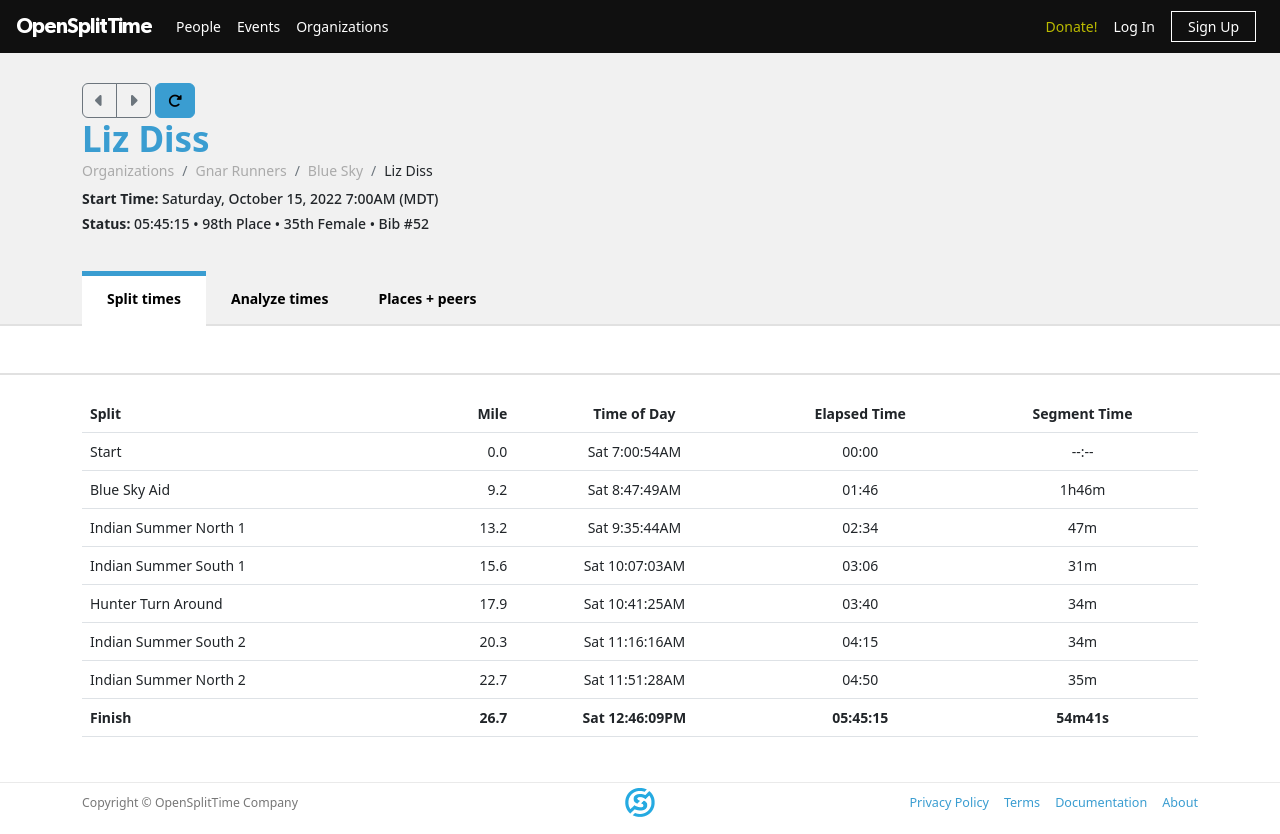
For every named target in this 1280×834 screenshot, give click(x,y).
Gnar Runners (240, 170)
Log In (1133, 26)
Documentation (1101, 802)
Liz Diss (146, 138)
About (1180, 802)
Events (258, 26)
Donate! (1072, 26)
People (198, 26)
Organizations (342, 26)
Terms (1022, 802)
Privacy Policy (948, 802)
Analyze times (280, 298)
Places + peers (427, 298)
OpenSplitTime (84, 26)
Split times (144, 298)
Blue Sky (335, 170)
